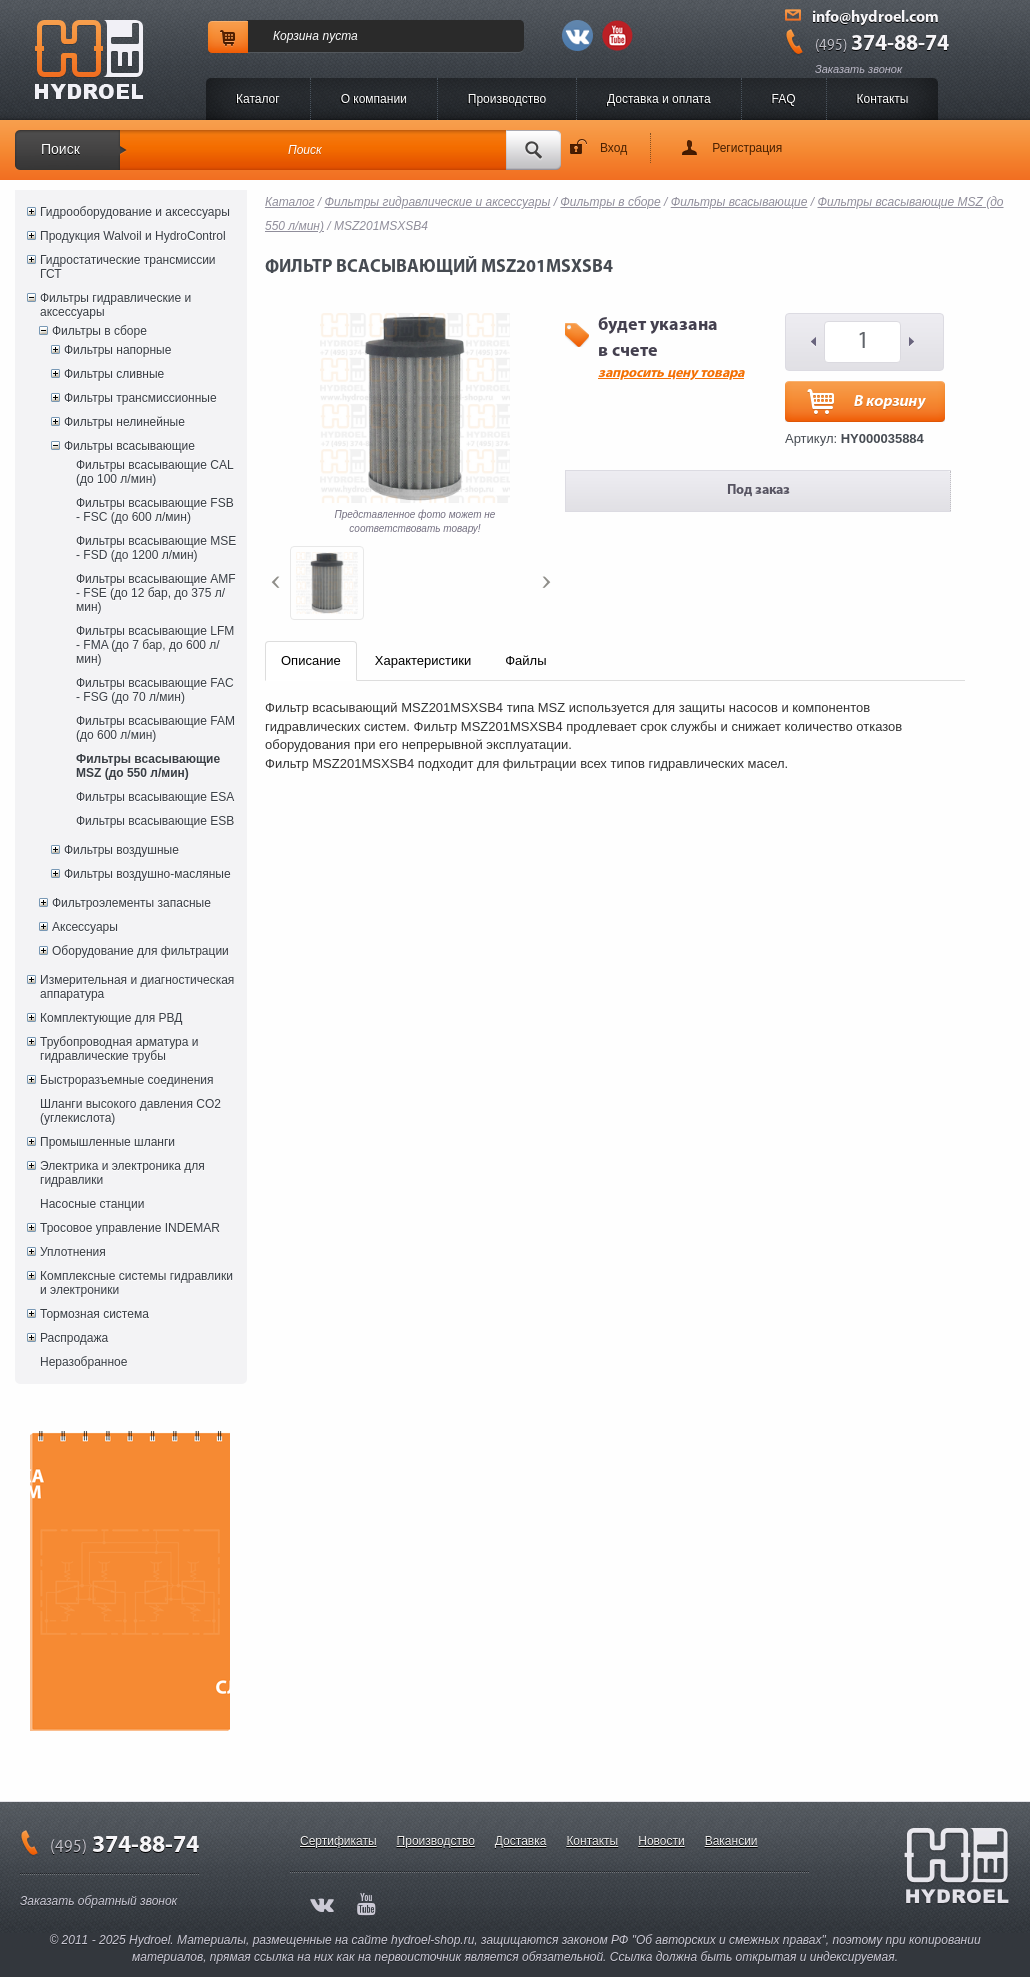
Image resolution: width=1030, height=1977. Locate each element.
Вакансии (731, 1841)
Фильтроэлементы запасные (131, 903)
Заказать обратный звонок (98, 1901)
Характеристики (423, 660)
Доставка (521, 1841)
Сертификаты (338, 1841)
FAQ (784, 99)
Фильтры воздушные (121, 850)
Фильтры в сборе (99, 331)
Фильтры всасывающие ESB (155, 821)
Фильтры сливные (114, 374)
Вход (613, 148)
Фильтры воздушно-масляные (147, 874)
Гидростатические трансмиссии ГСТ (128, 267)
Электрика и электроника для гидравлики (122, 1173)
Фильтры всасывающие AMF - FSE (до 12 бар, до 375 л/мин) (156, 593)
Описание (311, 660)
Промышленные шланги (107, 1142)
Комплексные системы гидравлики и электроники (136, 1283)
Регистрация (747, 148)
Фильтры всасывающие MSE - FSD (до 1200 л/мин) (156, 548)
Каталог (258, 99)
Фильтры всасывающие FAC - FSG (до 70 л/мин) (155, 690)
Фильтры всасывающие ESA (155, 797)
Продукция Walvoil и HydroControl (133, 236)
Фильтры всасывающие (129, 446)
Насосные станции (92, 1204)
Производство (507, 99)
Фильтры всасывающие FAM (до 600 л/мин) (155, 728)
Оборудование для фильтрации (140, 951)
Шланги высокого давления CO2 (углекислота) (130, 1111)
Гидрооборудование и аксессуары (135, 212)
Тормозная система (94, 1314)
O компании (374, 99)
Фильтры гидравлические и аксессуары (115, 305)
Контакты (883, 99)
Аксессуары (85, 927)
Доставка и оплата (659, 99)
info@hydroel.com (875, 18)
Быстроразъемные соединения (127, 1080)
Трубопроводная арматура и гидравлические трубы (119, 1049)
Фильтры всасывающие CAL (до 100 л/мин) (154, 472)
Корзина (296, 36)
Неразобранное (83, 1362)
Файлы (525, 660)
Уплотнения (73, 1252)
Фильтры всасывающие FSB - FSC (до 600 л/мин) (155, 510)
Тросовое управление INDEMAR (130, 1228)
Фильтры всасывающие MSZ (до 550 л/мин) (148, 766)
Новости (661, 1841)
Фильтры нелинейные (124, 422)
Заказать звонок (858, 69)
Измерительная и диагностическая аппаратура (137, 987)
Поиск (60, 149)
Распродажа (74, 1338)
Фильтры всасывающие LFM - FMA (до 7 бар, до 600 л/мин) (155, 645)
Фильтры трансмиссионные (140, 398)
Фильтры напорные (117, 350)
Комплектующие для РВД (111, 1018)
